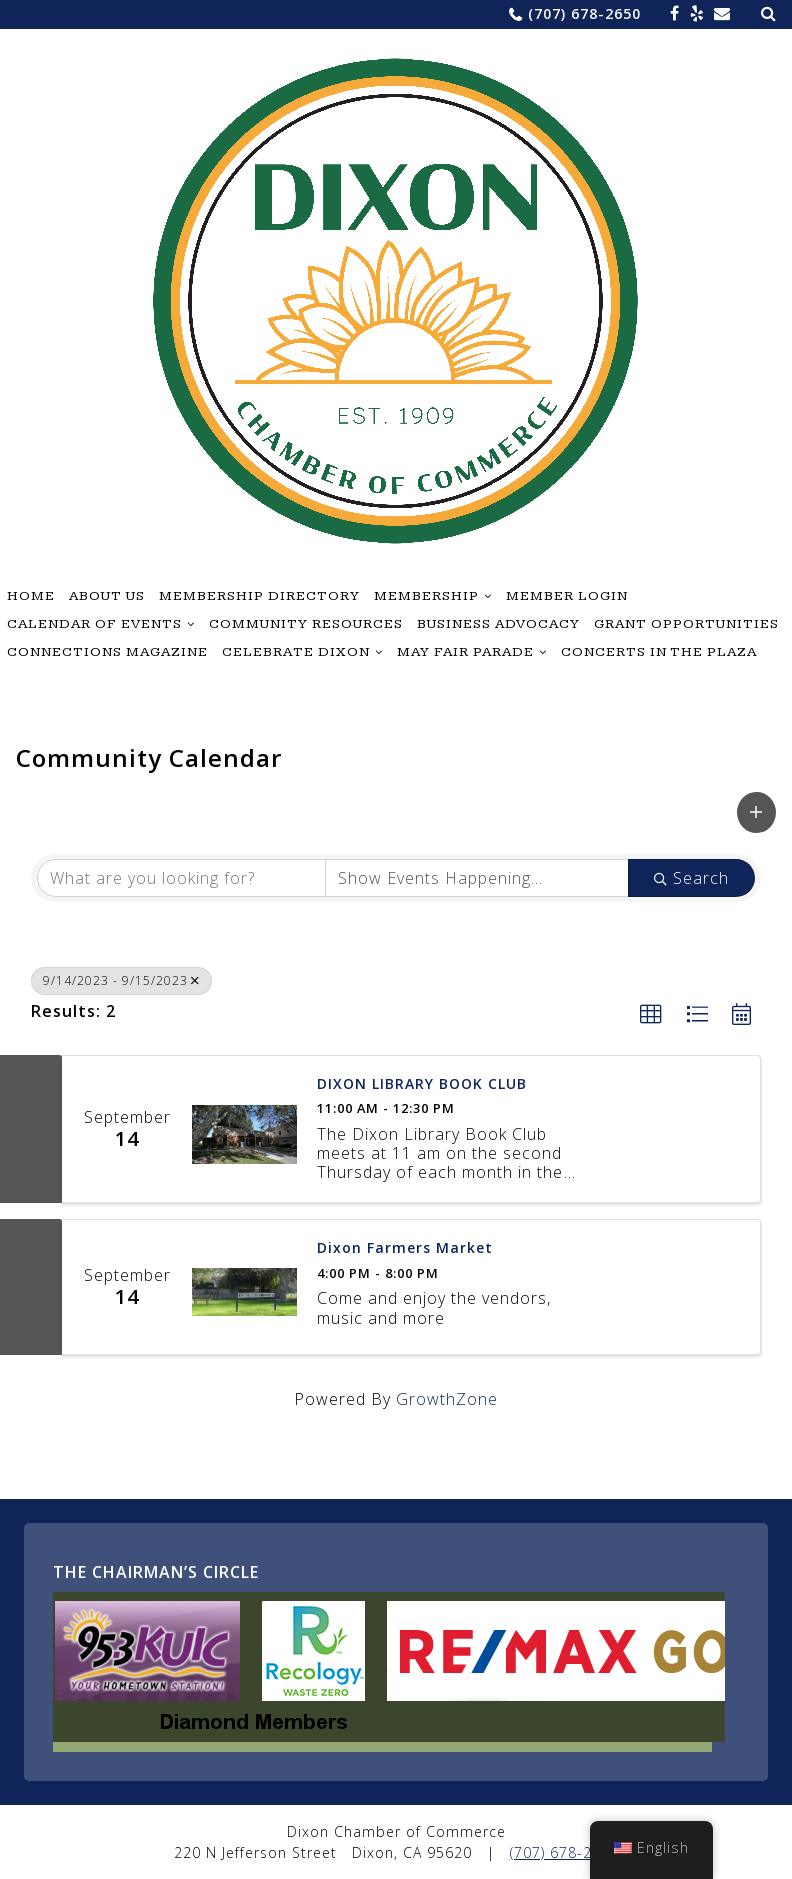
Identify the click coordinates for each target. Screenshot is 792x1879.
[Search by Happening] (477, 878)
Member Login (567, 596)
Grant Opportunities (686, 624)
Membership (426, 596)
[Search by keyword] (181, 878)
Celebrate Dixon (296, 652)
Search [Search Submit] (691, 878)
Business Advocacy (498, 624)
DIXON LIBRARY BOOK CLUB (422, 1084)
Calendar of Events (94, 624)
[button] (756, 812)
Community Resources (306, 624)
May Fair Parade (465, 652)
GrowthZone (447, 1399)
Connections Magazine (107, 652)
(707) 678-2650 (584, 13)
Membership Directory (259, 596)
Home (31, 596)
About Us (107, 596)
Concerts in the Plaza (659, 652)
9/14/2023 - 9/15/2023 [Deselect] (121, 980)
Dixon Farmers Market (405, 1248)
